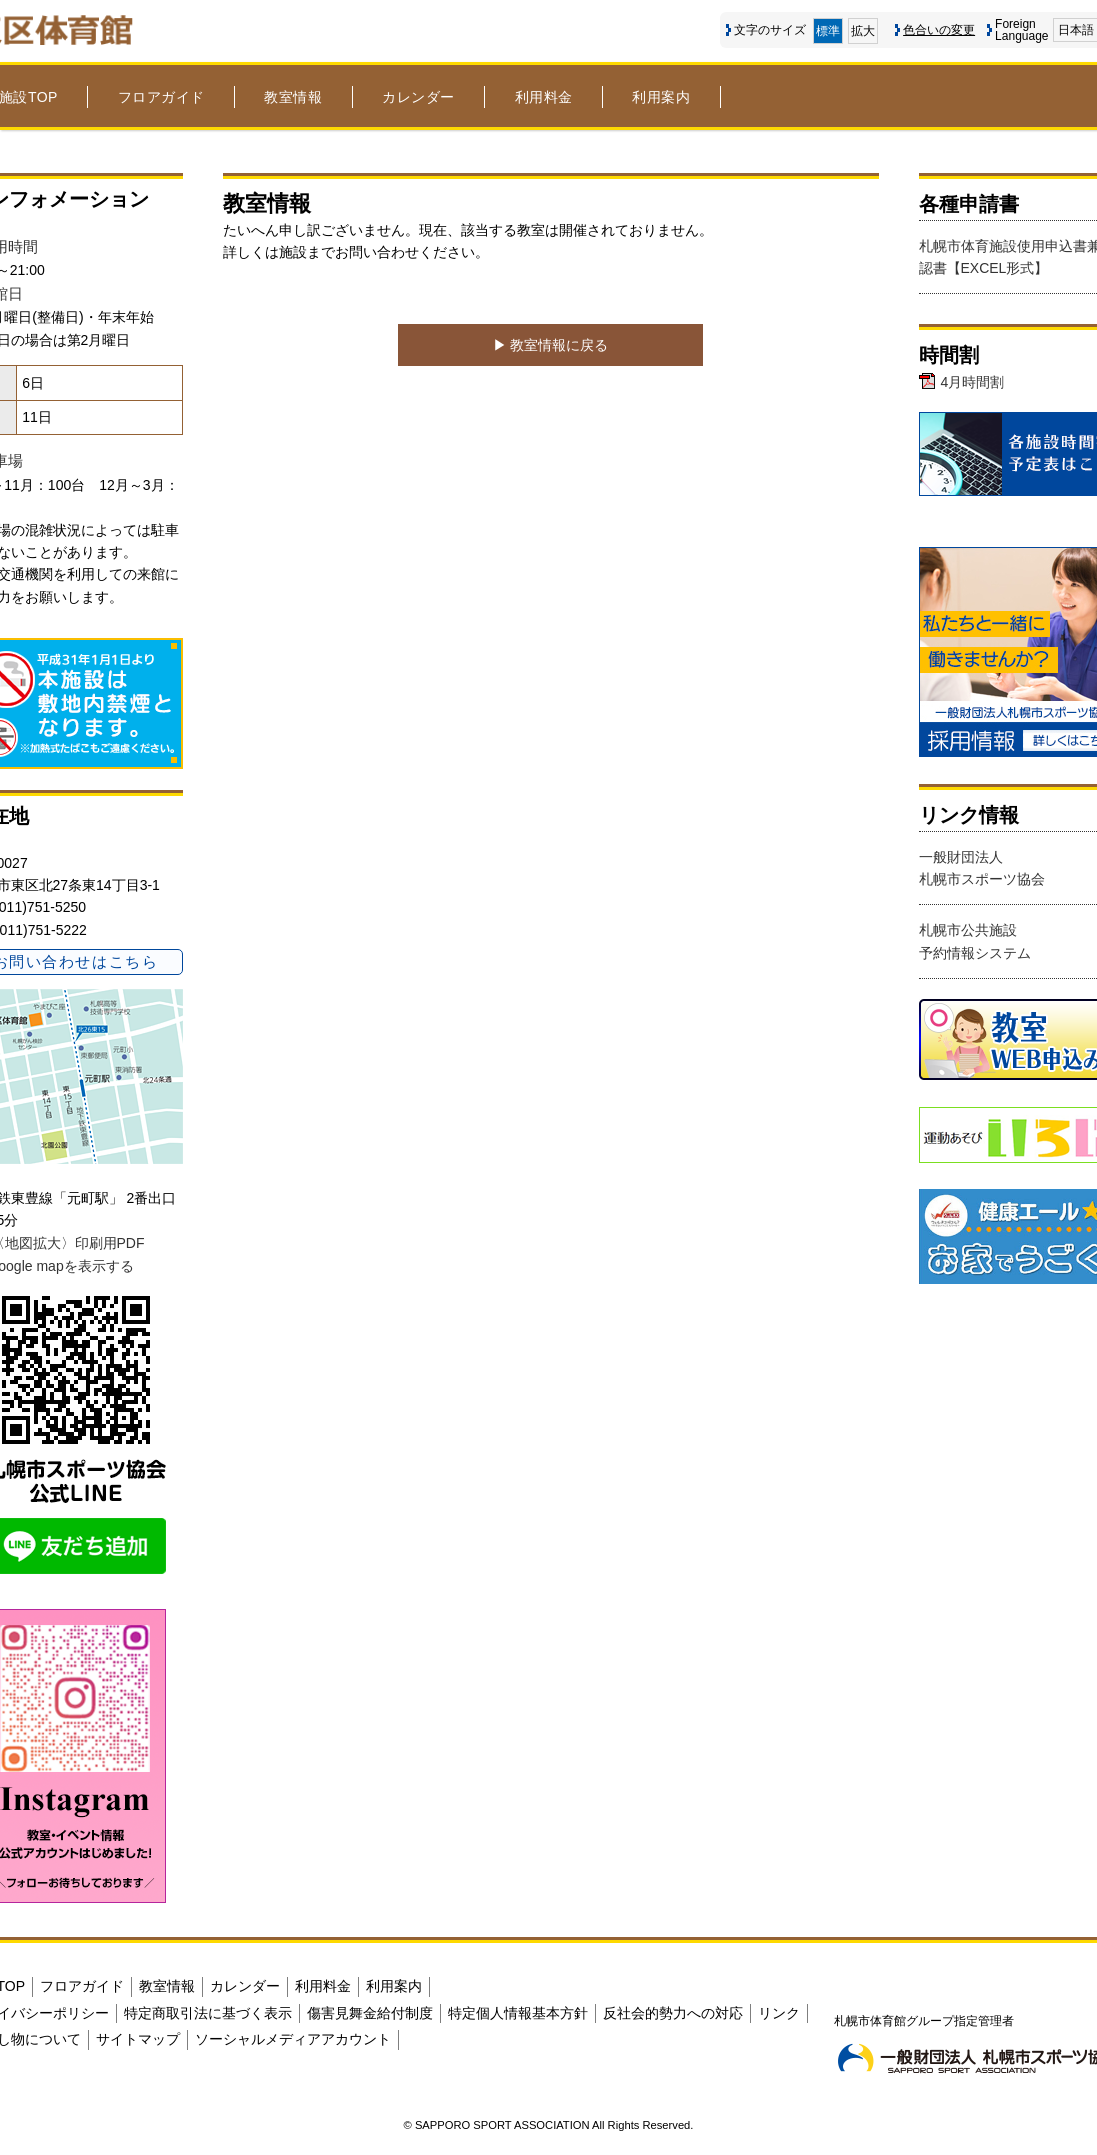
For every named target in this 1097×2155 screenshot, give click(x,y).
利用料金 (544, 97)
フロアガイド (161, 97)
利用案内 (661, 97)
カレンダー (418, 97)
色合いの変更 (939, 30)
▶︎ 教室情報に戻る (551, 345)
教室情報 (293, 97)
